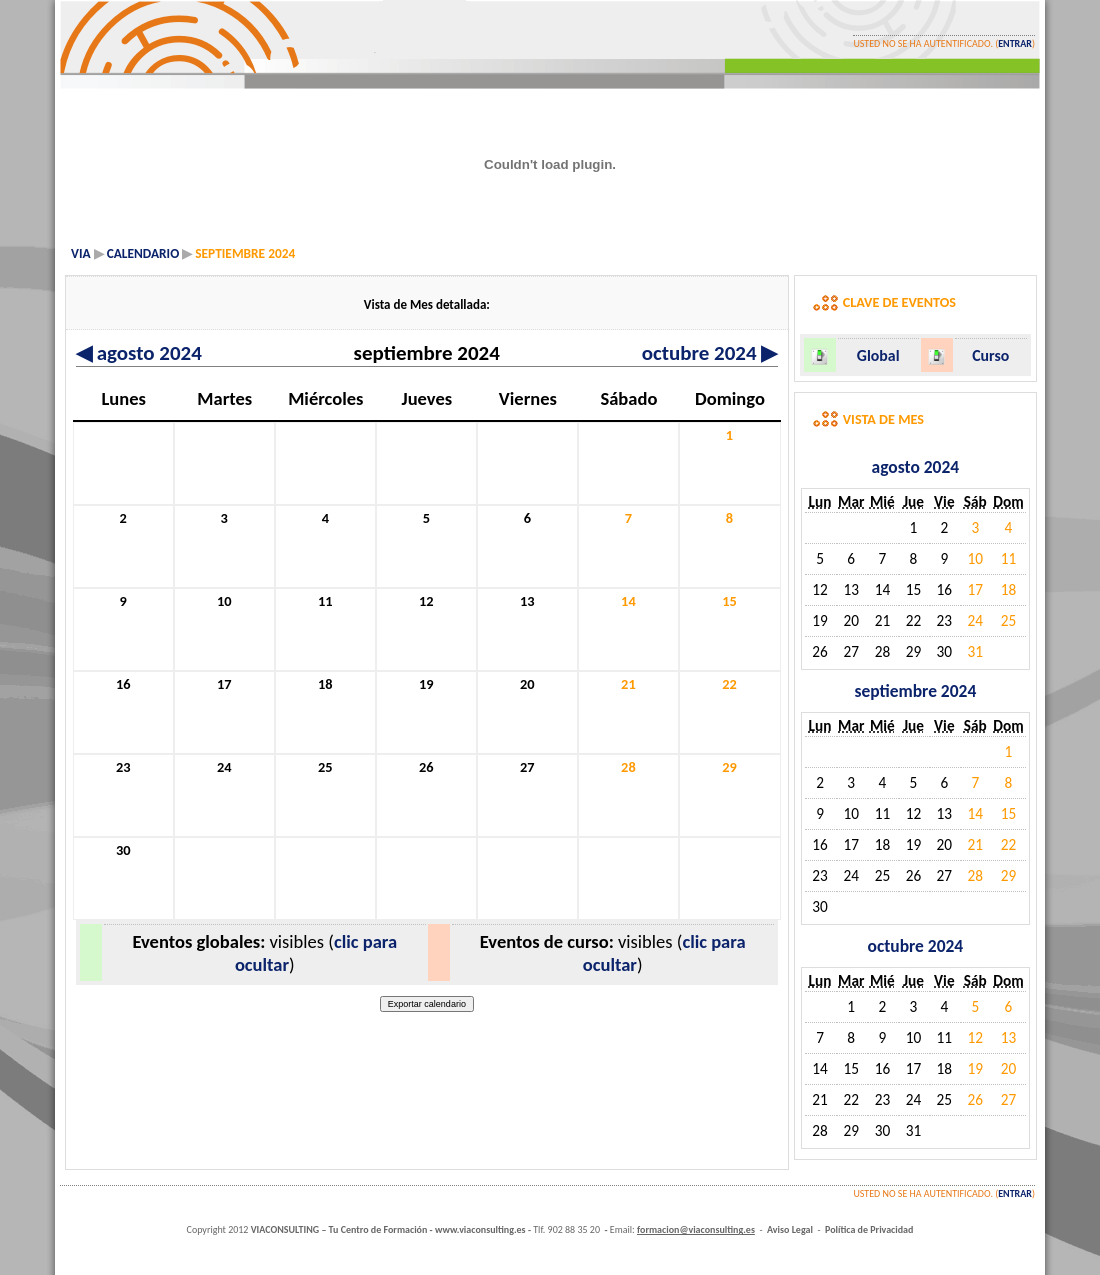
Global (878, 355)
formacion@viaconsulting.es (696, 1229)
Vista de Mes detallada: (427, 304)
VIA (81, 253)
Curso (990, 355)
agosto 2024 (139, 353)
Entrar (1015, 43)
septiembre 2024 (915, 691)
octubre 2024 (710, 353)
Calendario (143, 253)
